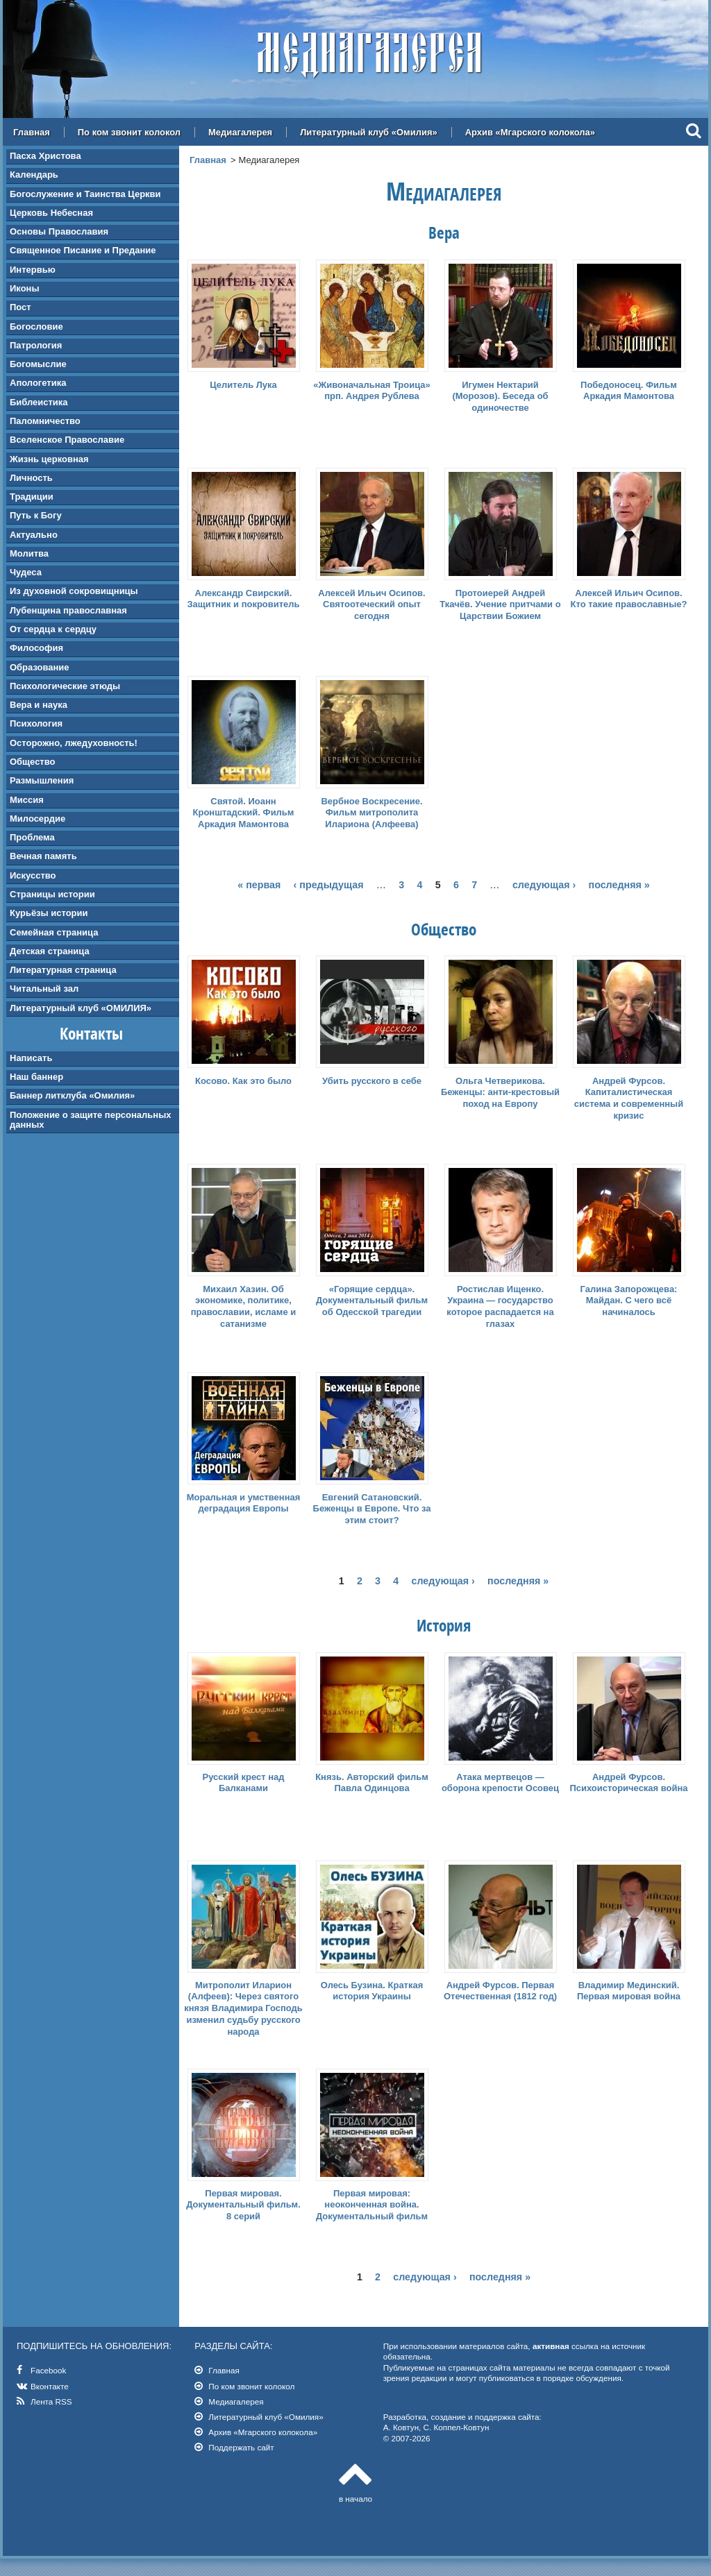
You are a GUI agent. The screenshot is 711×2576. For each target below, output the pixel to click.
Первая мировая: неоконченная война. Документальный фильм (372, 2205)
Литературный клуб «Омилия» (368, 132)
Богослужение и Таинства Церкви (85, 194)
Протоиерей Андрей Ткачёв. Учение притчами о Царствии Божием (500, 605)
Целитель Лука (243, 385)
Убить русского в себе (371, 1081)
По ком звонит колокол (129, 132)
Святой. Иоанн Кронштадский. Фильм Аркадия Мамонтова (243, 813)
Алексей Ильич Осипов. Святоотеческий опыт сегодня (371, 605)
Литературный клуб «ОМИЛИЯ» (80, 1008)
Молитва (29, 553)
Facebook (48, 2370)
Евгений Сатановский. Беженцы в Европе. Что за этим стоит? (372, 1509)
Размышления (42, 780)
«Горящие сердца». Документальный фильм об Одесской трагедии (372, 1301)
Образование (39, 667)
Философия (36, 648)
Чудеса (26, 572)
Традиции (31, 496)
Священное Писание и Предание (83, 250)
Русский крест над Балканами (243, 1783)
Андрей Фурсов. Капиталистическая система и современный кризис (628, 1098)
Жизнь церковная (49, 459)
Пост (20, 307)
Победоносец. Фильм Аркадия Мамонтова (628, 391)
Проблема (32, 837)
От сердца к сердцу (53, 629)
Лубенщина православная (68, 610)
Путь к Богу (36, 515)
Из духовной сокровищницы (74, 591)
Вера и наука (38, 705)
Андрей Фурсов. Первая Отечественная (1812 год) (500, 1991)
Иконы (25, 288)
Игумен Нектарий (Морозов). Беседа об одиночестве (500, 397)
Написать (31, 1058)
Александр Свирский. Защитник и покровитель (243, 599)
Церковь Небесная (51, 212)
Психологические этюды (65, 686)
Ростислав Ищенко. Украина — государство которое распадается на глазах (499, 1307)
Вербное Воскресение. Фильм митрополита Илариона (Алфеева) (371, 813)
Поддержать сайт (241, 2447)
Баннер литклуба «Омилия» (72, 1095)
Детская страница (50, 951)
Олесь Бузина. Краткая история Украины (372, 1991)
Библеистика (39, 402)
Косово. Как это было (243, 1081)
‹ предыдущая (329, 884)
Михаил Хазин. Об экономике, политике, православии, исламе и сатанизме (243, 1307)
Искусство (33, 875)
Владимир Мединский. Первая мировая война (628, 1991)
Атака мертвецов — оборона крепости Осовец (500, 1783)
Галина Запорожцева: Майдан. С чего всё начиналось (629, 1301)
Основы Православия (59, 231)
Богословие (36, 326)
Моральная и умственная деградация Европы (244, 1503)
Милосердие (37, 818)
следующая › (544, 884)
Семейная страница (54, 932)
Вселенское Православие (67, 439)
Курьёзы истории (48, 913)
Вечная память (43, 856)
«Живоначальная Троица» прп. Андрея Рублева (371, 391)
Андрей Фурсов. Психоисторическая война (628, 1783)
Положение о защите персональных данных (90, 1120)
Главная (31, 132)
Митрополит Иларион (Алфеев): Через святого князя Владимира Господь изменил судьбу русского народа (243, 2008)
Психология (36, 723)
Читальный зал (44, 988)
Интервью (33, 269)
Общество (32, 761)
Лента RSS (51, 2401)
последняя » (619, 884)
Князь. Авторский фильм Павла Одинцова (371, 1783)
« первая (259, 884)
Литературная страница (63, 970)
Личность (31, 478)
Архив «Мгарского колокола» (530, 132)
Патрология (36, 345)
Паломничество (45, 421)
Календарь (34, 174)
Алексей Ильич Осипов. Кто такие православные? (629, 599)
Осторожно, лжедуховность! (73, 743)
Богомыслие (38, 364)
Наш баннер (36, 1076)
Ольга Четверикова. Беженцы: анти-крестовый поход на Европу (500, 1093)
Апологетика (38, 383)
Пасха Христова (45, 156)
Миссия (27, 800)
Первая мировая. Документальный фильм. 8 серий (243, 2205)
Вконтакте (50, 2386)
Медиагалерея (240, 132)
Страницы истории (52, 894)
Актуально (34, 534)
